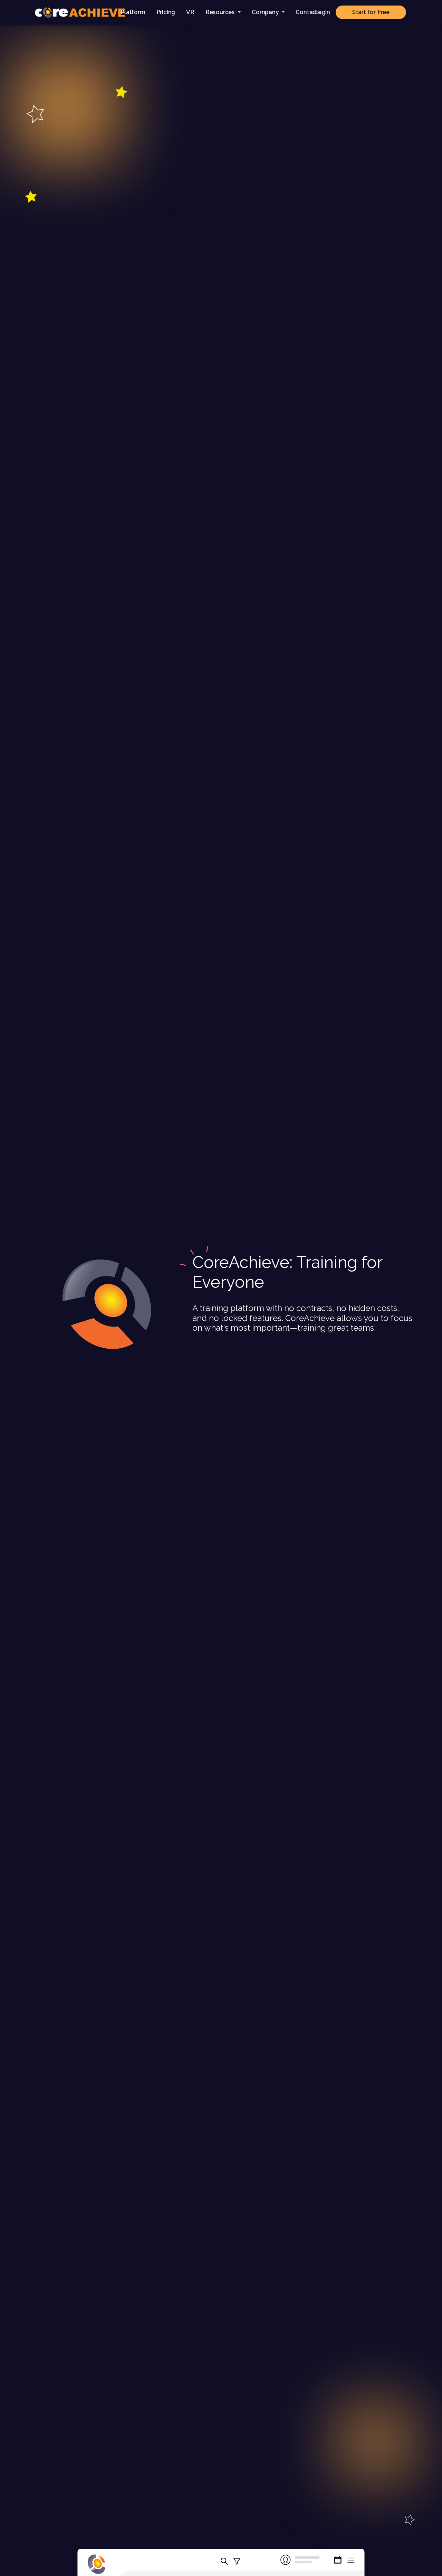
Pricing (165, 12)
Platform (133, 12)
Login (322, 12)
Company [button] (266, 12)
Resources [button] (221, 12)
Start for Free (371, 12)
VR (190, 12)
